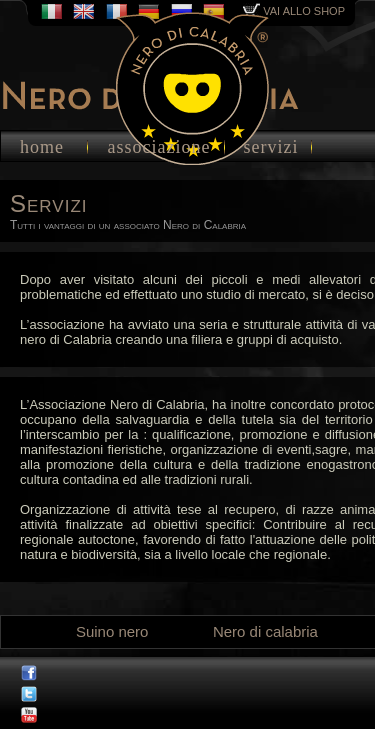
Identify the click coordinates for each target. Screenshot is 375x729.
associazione (159, 147)
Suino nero (112, 631)
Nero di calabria (265, 631)
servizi (271, 147)
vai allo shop (294, 11)
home (42, 147)
